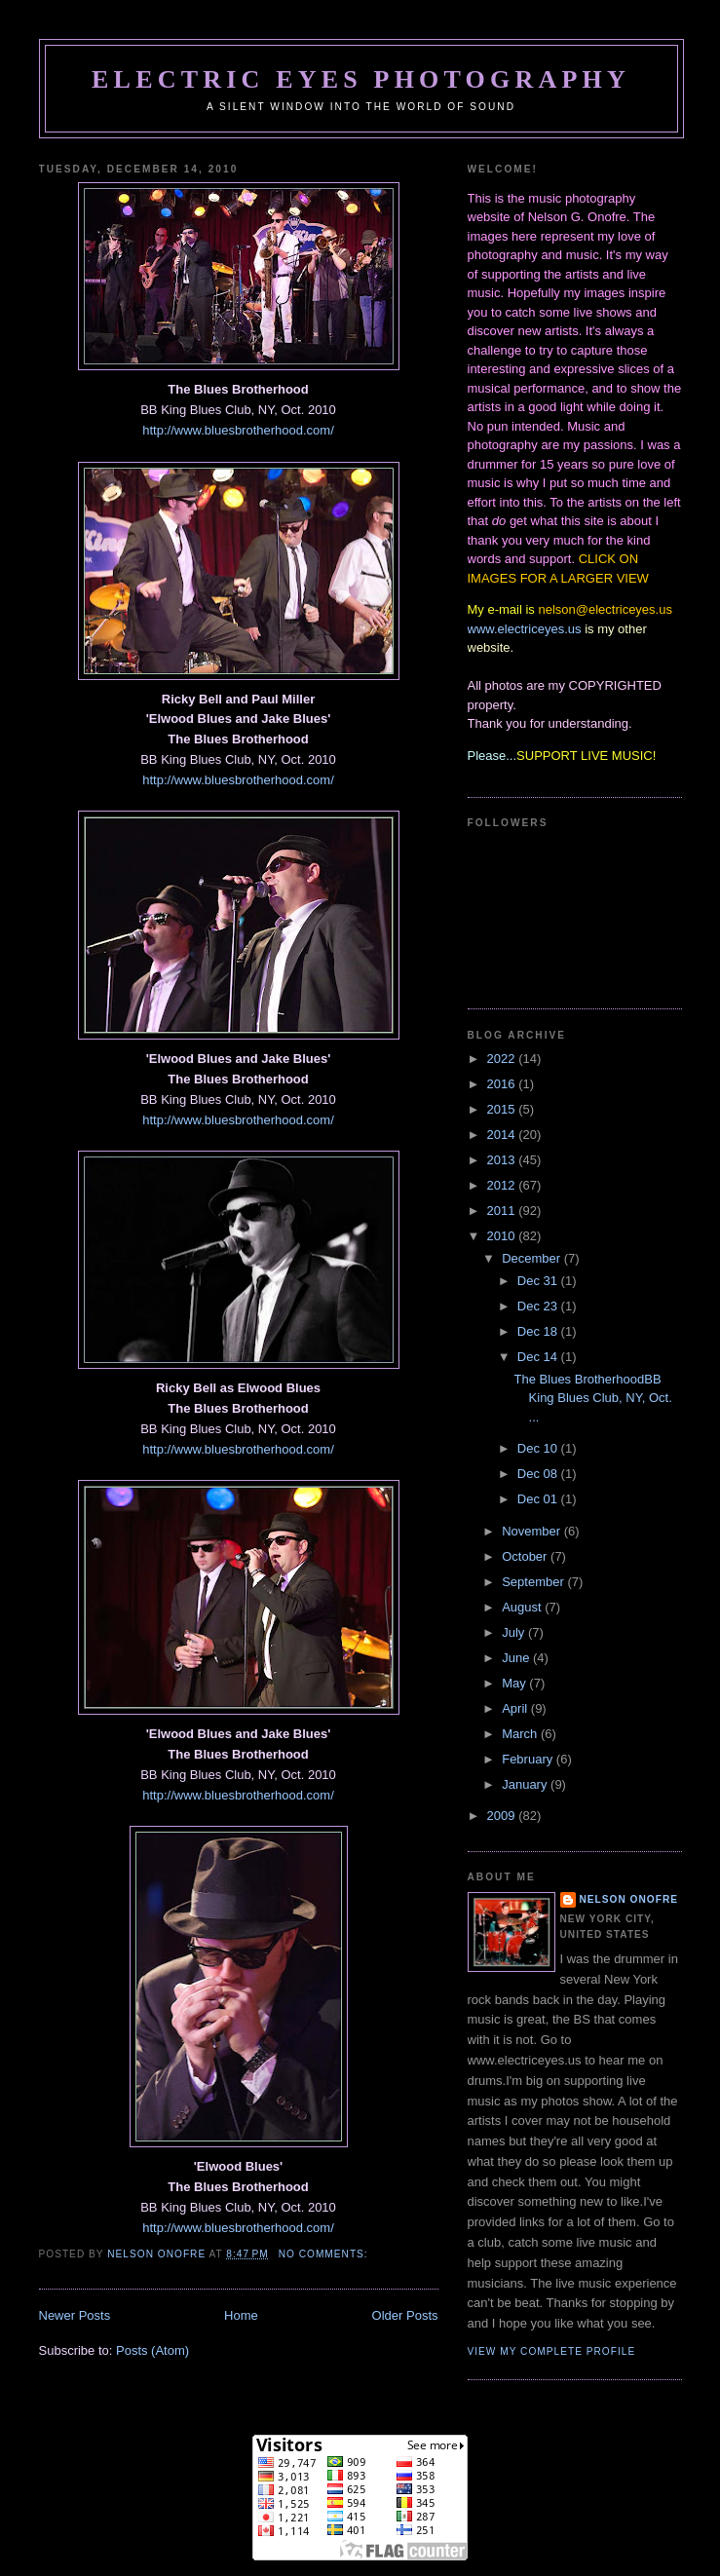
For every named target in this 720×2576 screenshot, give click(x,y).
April (516, 1708)
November (533, 1531)
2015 (503, 1109)
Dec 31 (539, 1280)
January (526, 1784)
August (523, 1607)
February (529, 1759)
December (533, 1258)
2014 (503, 1134)
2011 (503, 1210)
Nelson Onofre (629, 1899)
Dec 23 (539, 1306)
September (534, 1581)
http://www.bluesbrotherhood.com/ (238, 430)
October (526, 1556)
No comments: (325, 2254)
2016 (503, 1084)
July (515, 1632)
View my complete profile (552, 2351)
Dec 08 (539, 1473)
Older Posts (405, 2315)
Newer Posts (75, 2315)
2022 (503, 1058)
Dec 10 (539, 1448)
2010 (503, 1236)
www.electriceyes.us (525, 629)
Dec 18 (539, 1331)
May (515, 1683)
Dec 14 (539, 1356)
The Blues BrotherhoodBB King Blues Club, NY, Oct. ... (593, 1398)
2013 (503, 1160)
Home (241, 2315)
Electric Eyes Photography (361, 79)
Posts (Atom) (152, 2350)
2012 (503, 1185)
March (521, 1733)
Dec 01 (539, 1499)
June (517, 1657)
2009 (503, 1815)
